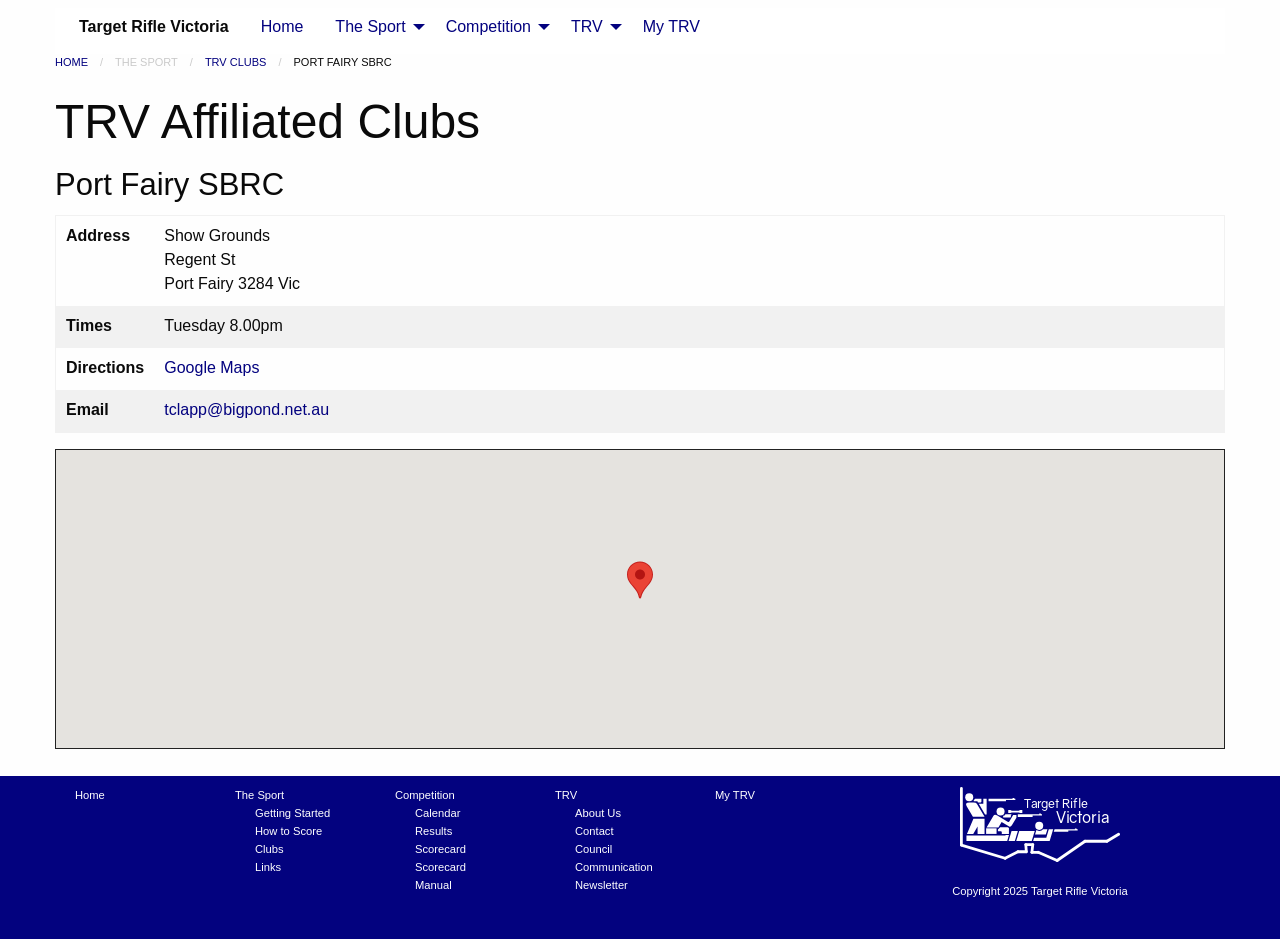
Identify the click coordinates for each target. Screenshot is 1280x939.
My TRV (735, 795)
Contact (594, 831)
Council (593, 849)
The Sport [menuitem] (370, 26)
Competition (425, 795)
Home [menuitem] (282, 26)
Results (433, 831)
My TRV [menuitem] (671, 26)
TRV (566, 795)
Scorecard (440, 849)
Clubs (269, 849)
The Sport (259, 795)
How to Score (288, 831)
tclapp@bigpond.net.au (246, 409)
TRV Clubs (236, 62)
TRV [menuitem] (587, 26)
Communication (614, 867)
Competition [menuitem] (488, 26)
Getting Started (292, 813)
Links (268, 867)
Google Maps (211, 367)
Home (71, 62)
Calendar (437, 813)
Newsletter (601, 885)
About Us (598, 813)
